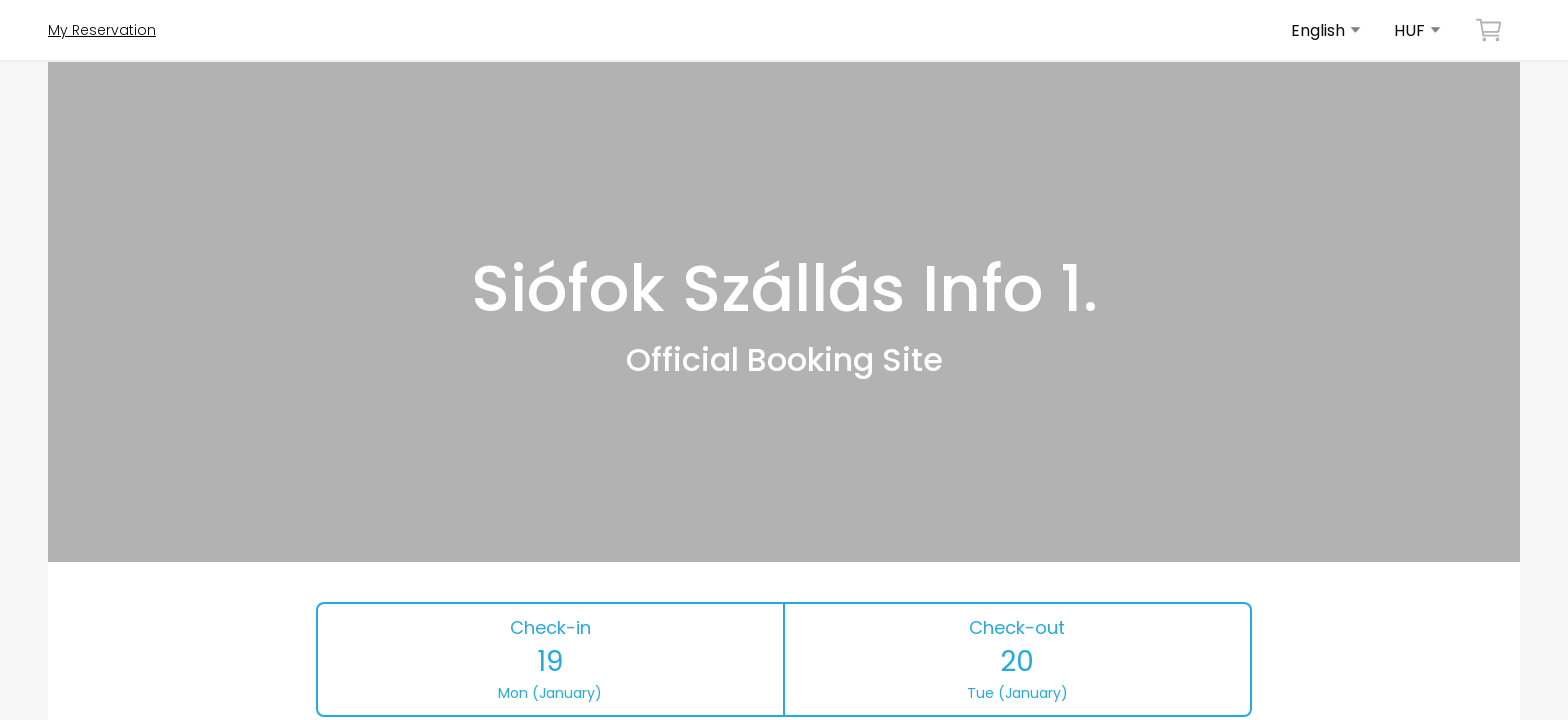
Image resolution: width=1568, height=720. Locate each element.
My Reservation (102, 30)
